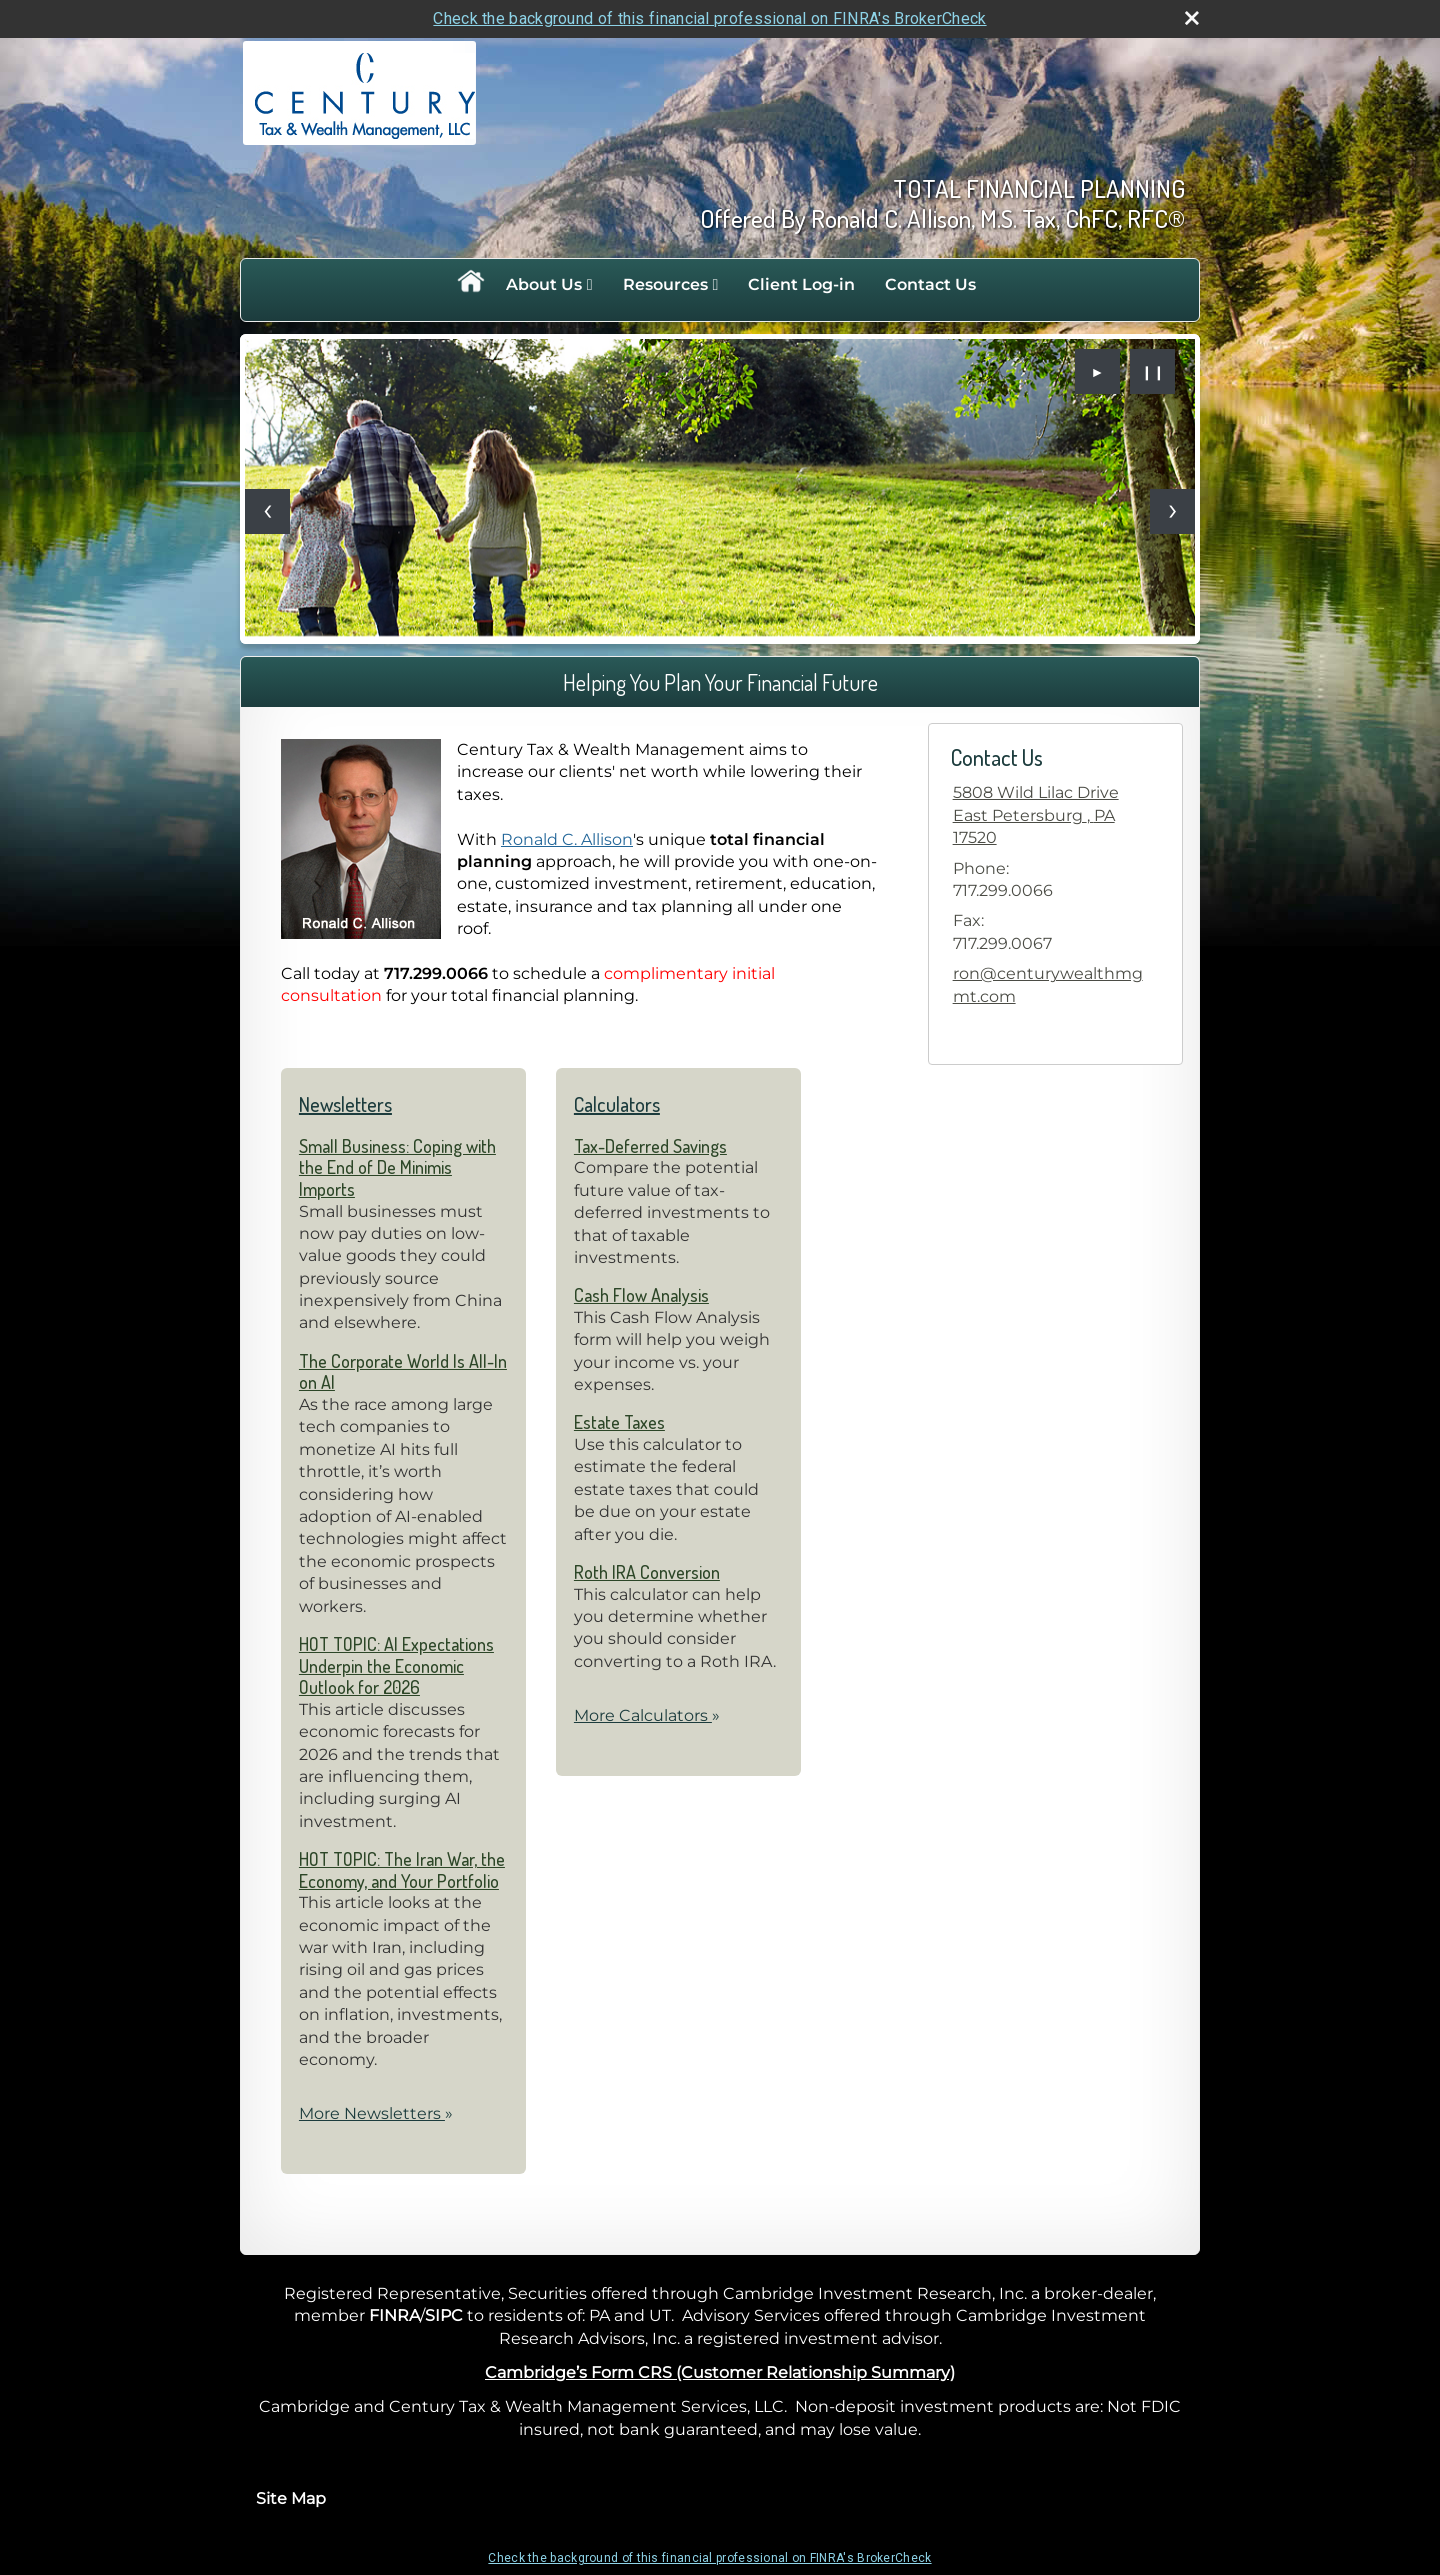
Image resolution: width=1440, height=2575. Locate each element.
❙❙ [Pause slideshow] (1153, 372)
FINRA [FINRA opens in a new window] (394, 2315)
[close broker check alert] (1192, 18)
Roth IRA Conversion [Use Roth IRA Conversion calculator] (647, 1572)
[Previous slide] (267, 511)
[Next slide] (1172, 511)
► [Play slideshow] (1098, 372)
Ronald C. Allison (567, 839)
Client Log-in (801, 284)
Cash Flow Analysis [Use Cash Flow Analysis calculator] (641, 1295)
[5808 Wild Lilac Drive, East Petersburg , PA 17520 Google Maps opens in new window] (1055, 815)
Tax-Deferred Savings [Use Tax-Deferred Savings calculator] (650, 1146)
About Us (544, 284)
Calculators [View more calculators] (617, 1104)
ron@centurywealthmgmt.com (1048, 984)
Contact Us (930, 284)
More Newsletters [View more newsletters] (376, 2113)
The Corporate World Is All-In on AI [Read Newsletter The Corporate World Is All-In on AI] (403, 1372)
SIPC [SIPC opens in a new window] (444, 2315)
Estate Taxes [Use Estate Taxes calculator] (619, 1422)
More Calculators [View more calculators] (647, 1715)
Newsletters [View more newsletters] (345, 1104)
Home (470, 285)
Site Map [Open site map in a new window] (291, 2498)
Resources (665, 284)
